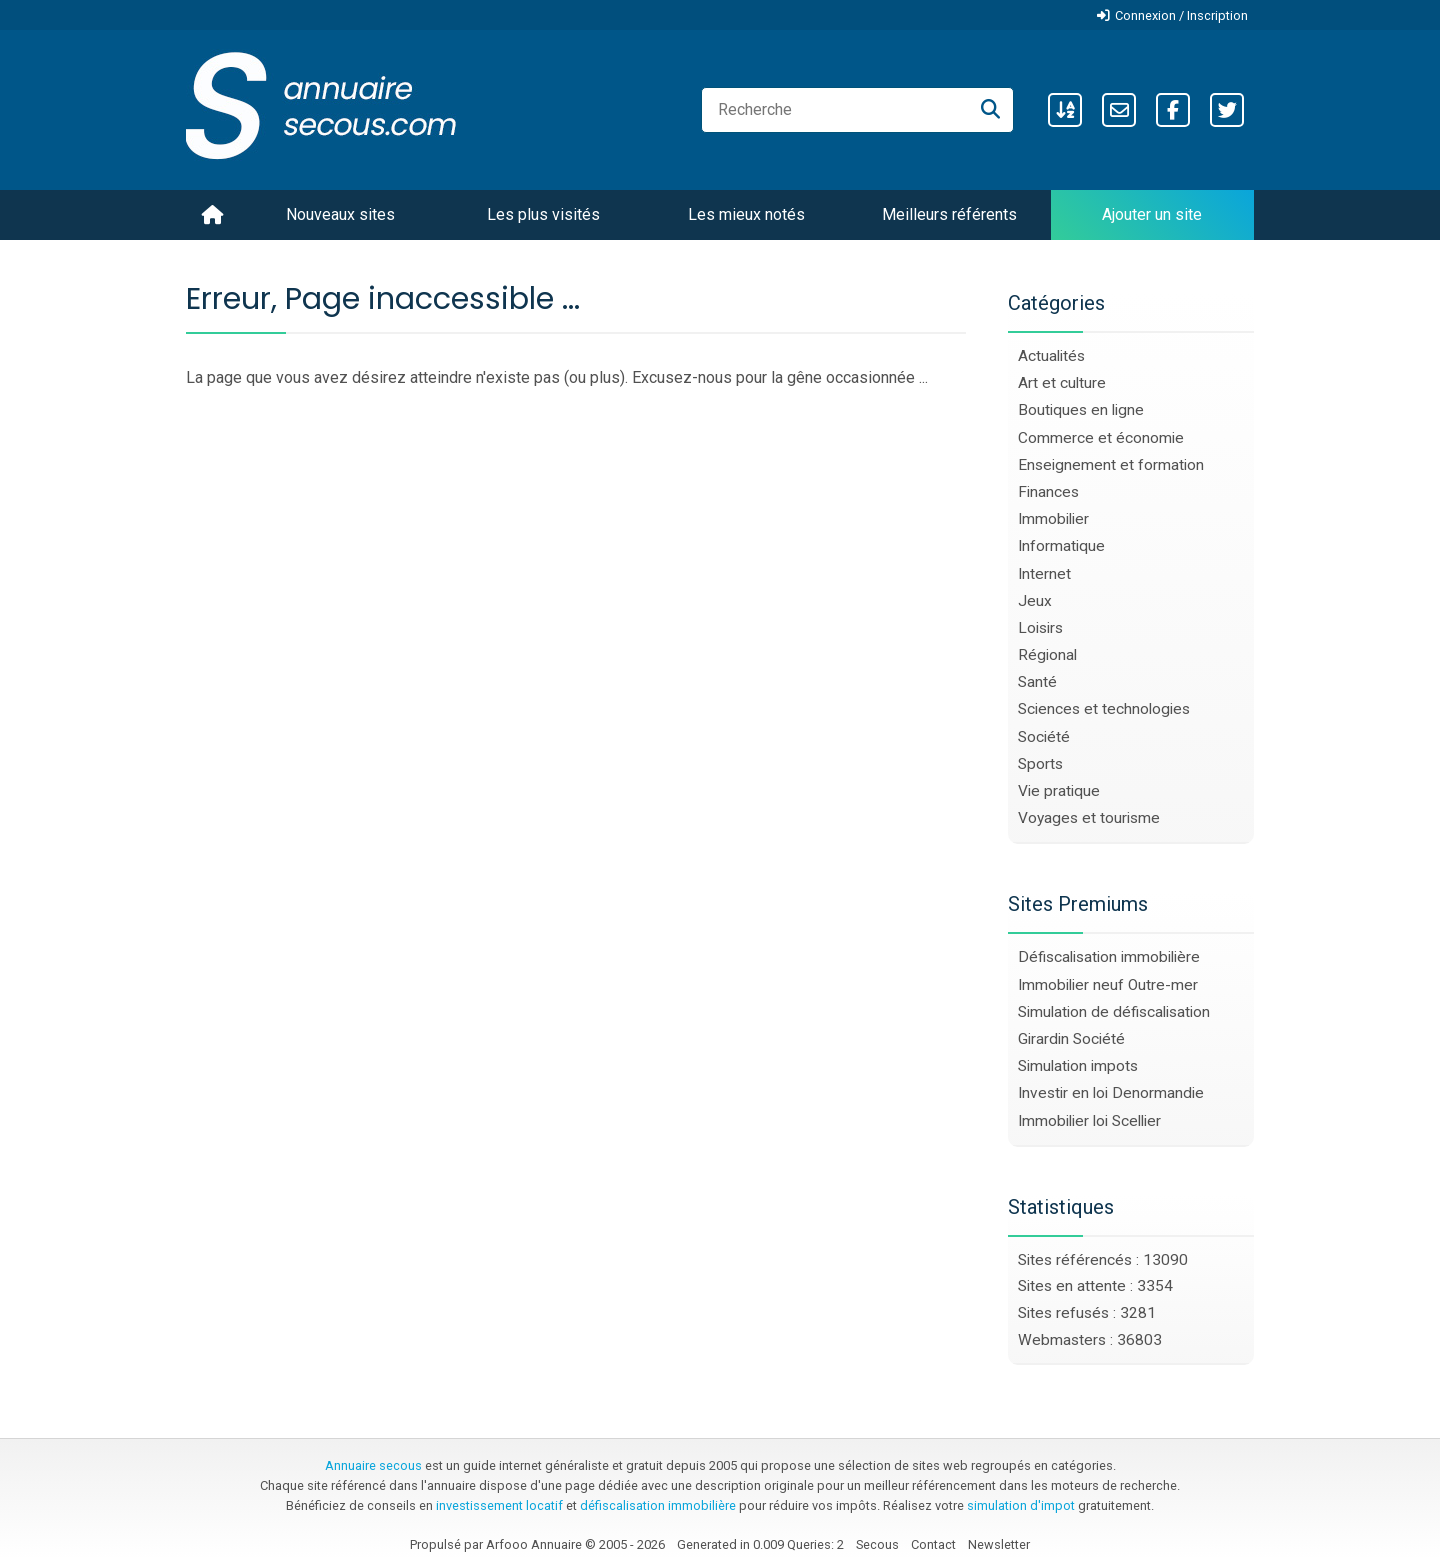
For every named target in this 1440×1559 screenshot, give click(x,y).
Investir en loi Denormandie (1111, 1093)
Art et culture (1062, 383)
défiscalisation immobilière (658, 1505)
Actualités (1051, 356)
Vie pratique (1059, 791)
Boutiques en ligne (1081, 410)
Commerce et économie (1101, 438)
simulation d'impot (1021, 1505)
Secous (877, 1544)
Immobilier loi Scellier (1089, 1121)
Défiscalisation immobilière (1109, 957)
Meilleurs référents (949, 214)
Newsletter (999, 1544)
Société (1044, 737)
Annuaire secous (373, 1465)
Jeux (1035, 601)
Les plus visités (543, 214)
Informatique (1061, 546)
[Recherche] (990, 110)
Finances (1048, 492)
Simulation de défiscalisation (1114, 1012)
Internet (1044, 574)
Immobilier (1053, 519)
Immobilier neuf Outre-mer (1108, 985)
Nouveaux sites (340, 214)
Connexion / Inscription (1181, 15)
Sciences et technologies (1104, 709)
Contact (933, 1544)
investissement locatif (499, 1505)
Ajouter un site (1152, 214)
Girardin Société (1071, 1039)
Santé (1037, 682)
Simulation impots (1078, 1066)
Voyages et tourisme (1089, 818)
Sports (1040, 764)
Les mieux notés (746, 214)
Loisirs (1040, 628)
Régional (1047, 655)
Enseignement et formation (1111, 465)
